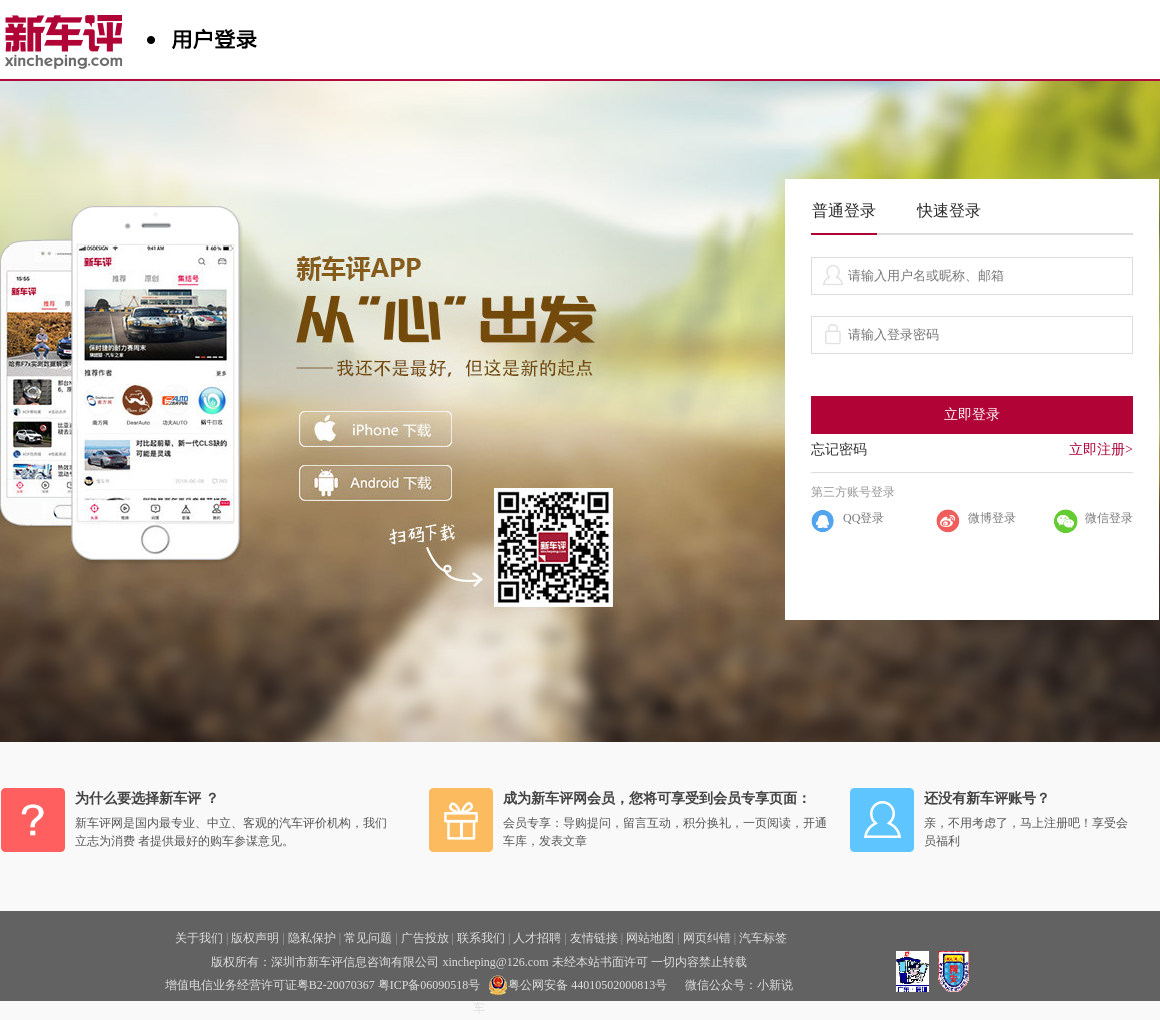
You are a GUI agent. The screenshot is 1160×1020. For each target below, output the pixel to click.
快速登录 (949, 210)
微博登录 (992, 518)
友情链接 (594, 938)
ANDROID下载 (375, 483)
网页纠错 (707, 938)
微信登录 (1109, 518)
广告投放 (425, 938)
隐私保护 (312, 938)
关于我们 (199, 938)
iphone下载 (375, 429)
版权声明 (255, 938)
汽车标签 (763, 938)
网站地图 (650, 938)
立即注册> (1101, 449)
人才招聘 (537, 938)
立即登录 (972, 414)
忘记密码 (839, 449)
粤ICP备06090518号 (429, 985)
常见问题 (368, 938)
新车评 (68, 35)
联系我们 (481, 938)
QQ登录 (863, 518)
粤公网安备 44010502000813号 (577, 985)
